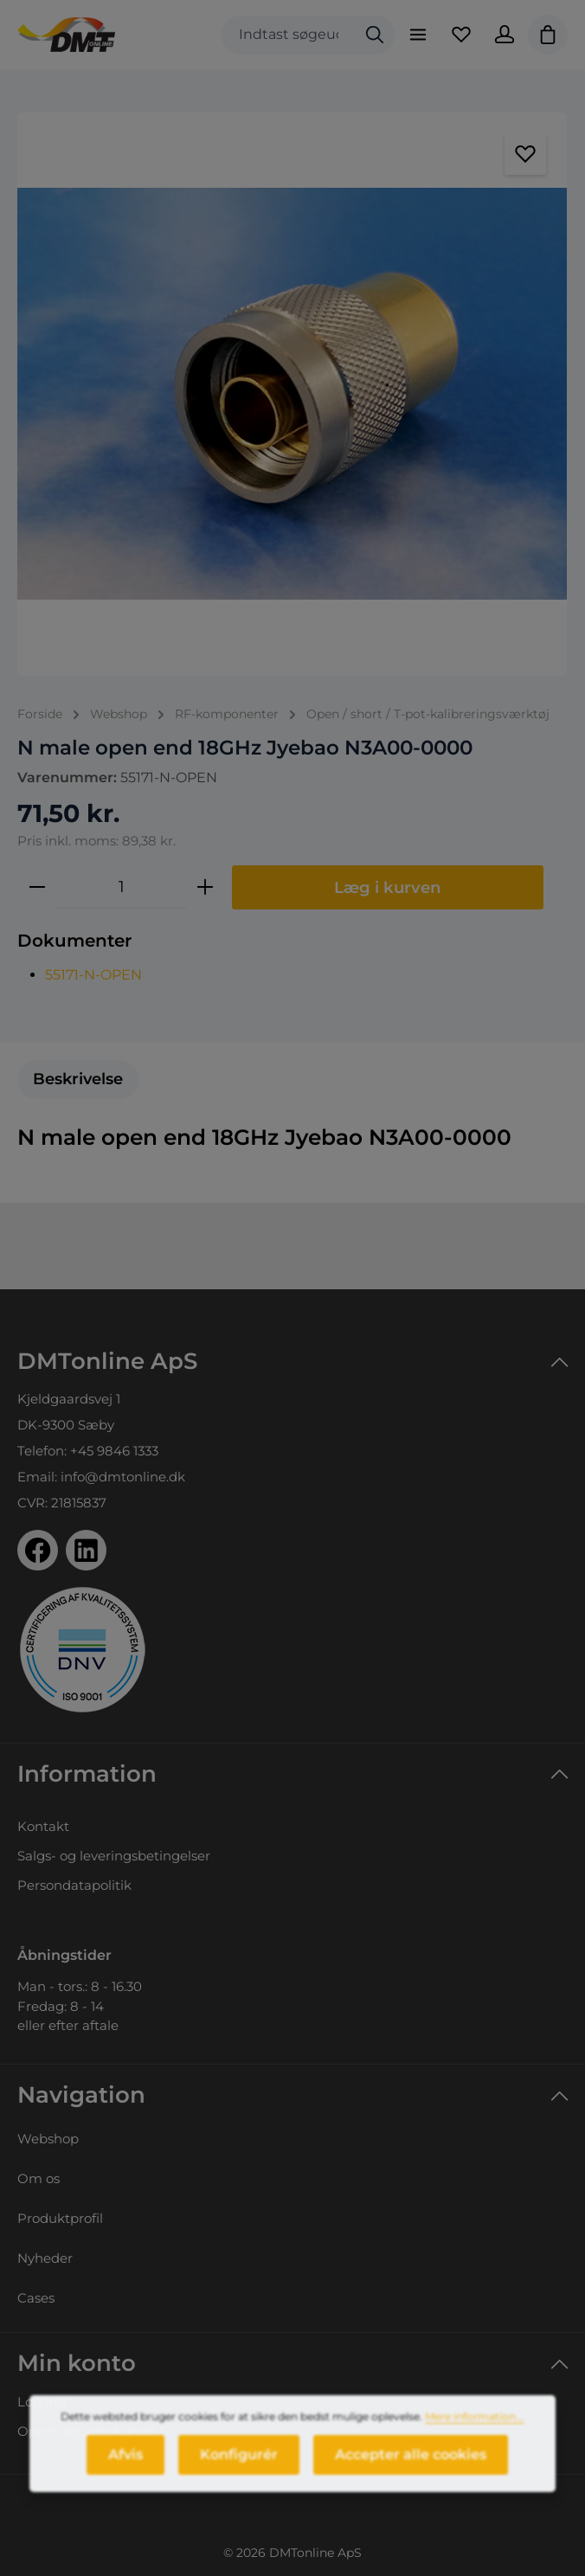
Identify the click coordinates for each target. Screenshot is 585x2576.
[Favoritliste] (461, 35)
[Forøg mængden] (205, 887)
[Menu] (418, 35)
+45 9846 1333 (114, 1450)
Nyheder (45, 2258)
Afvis (125, 2464)
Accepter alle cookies (410, 2464)
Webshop (48, 2138)
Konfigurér (239, 2464)
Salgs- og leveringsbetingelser (113, 1855)
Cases (36, 2298)
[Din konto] (504, 35)
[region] (292, 394)
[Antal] (121, 887)
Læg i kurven (387, 887)
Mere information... (474, 2425)
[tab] (77, 1079)
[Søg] (375, 35)
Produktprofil (60, 2218)
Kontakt (43, 1826)
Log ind (41, 2401)
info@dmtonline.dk (123, 1476)
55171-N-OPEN (93, 975)
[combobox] (289, 35)
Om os (38, 2178)
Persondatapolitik (74, 1885)
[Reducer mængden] (37, 887)
